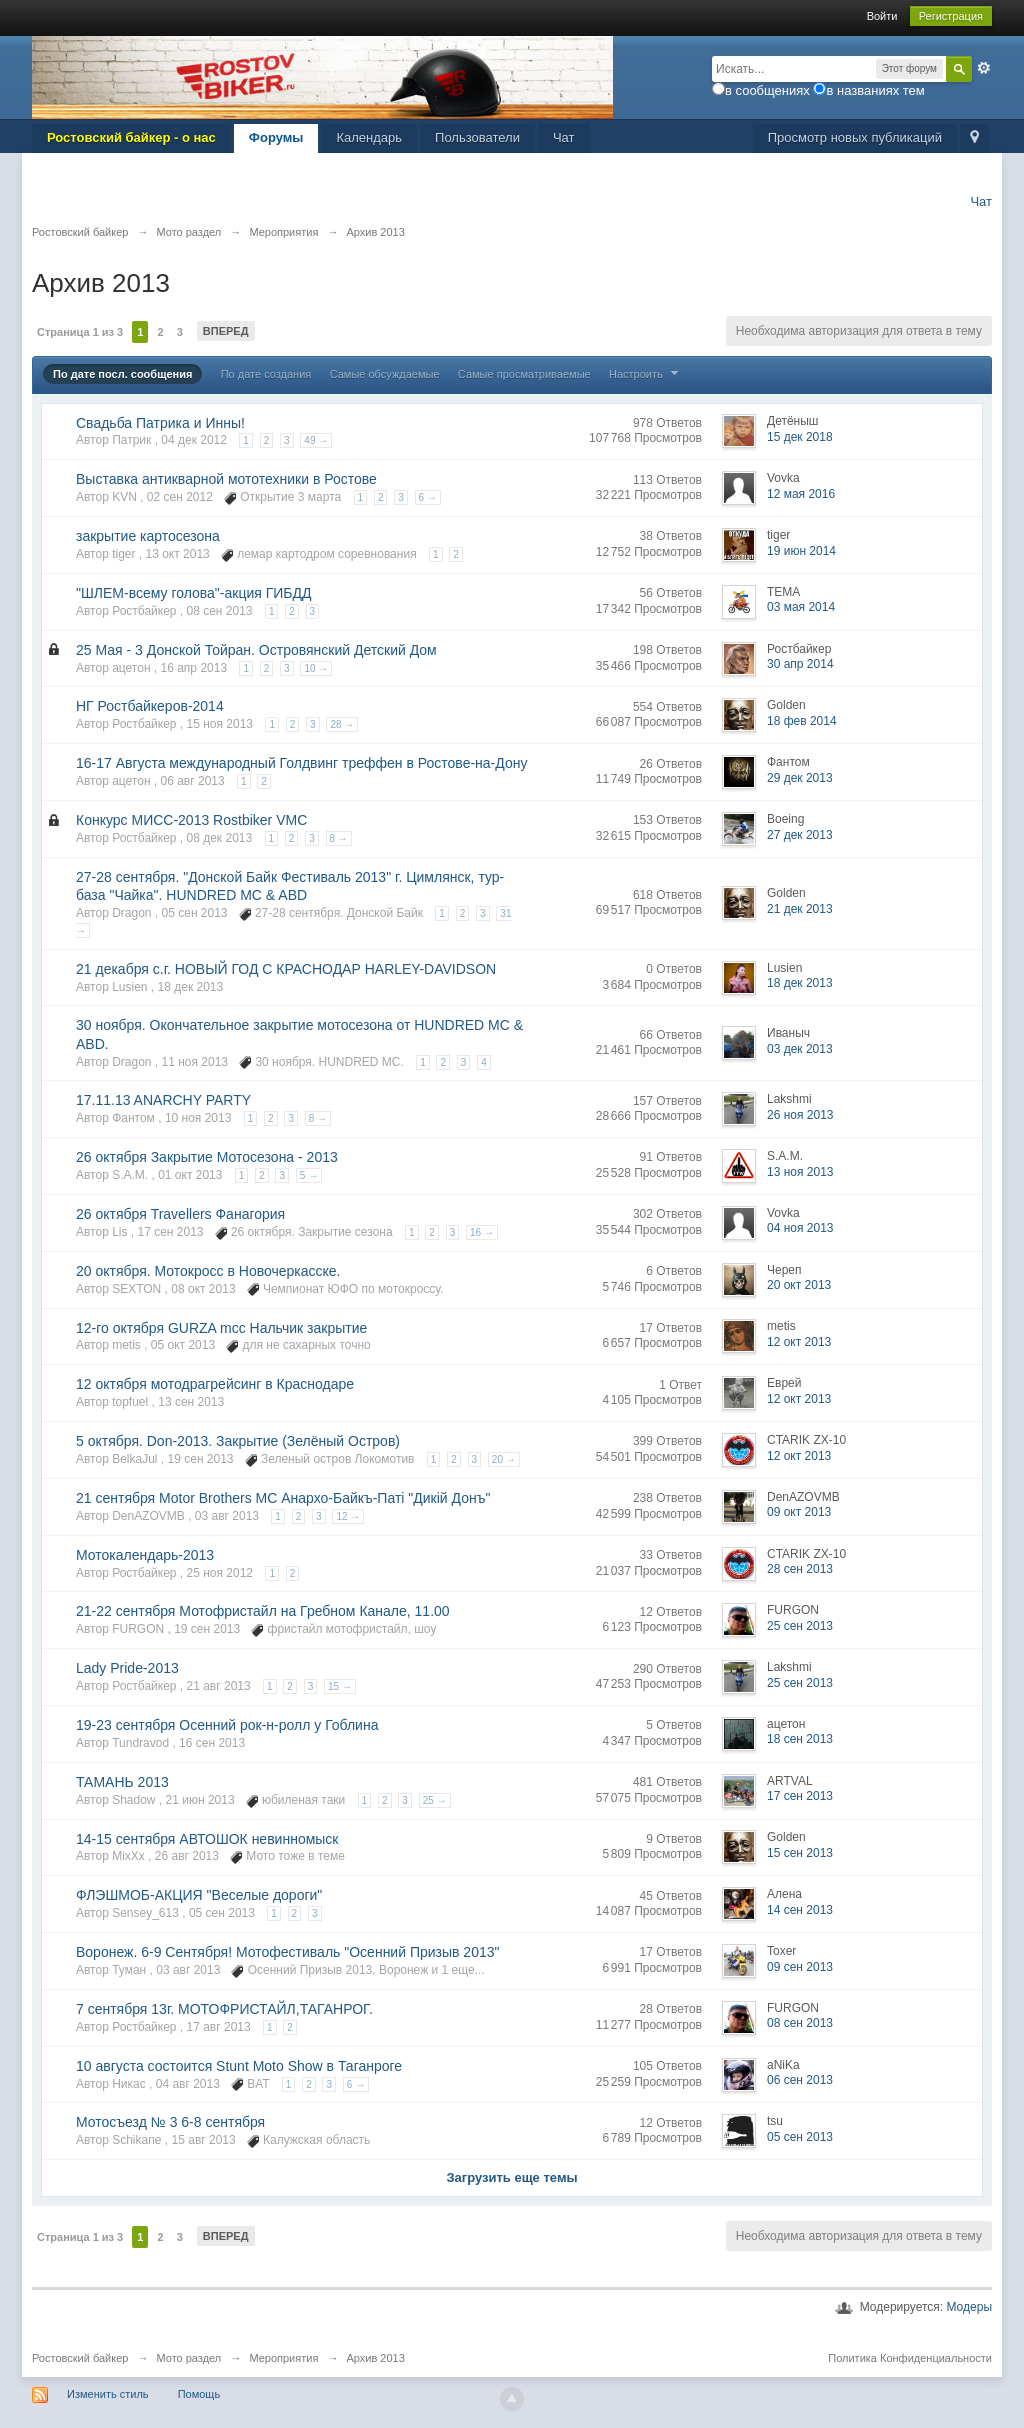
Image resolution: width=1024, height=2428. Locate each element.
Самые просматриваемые (524, 374)
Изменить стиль (108, 2394)
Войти (882, 16)
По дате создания (266, 374)
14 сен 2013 (800, 1910)
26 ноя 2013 (800, 1115)
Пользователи (477, 137)
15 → (340, 1686)
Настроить (646, 374)
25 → (435, 1800)
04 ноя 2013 (800, 1228)
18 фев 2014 (802, 721)
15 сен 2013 (800, 1853)
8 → (339, 838)
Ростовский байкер (80, 2358)
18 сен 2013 (800, 1739)
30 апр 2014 (800, 664)
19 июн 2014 (801, 551)
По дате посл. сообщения (122, 374)
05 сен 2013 (800, 2137)
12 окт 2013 (799, 1342)
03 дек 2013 (800, 1049)
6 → (428, 497)
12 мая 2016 (801, 494)
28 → (342, 724)
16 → (482, 1232)
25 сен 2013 (800, 1626)
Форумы (276, 137)
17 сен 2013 (800, 1796)
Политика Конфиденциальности (910, 2358)
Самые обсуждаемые (385, 374)
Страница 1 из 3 (80, 332)
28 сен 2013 (800, 1569)
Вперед (226, 331)
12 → (348, 1516)
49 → (316, 440)
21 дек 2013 (800, 909)
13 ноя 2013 (800, 1172)
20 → (504, 1459)
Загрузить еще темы (511, 2177)
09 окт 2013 (799, 1512)
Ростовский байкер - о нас (131, 137)
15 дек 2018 (800, 437)
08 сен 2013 (800, 2023)
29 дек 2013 (800, 778)
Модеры (969, 2307)
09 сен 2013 (800, 1967)
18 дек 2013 (800, 983)
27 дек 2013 (800, 835)
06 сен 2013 (800, 2080)
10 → (316, 668)
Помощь (199, 2394)
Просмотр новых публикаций (855, 137)
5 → (309, 1175)
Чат (564, 137)
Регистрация (951, 16)
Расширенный (984, 68)
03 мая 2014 (801, 607)
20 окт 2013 (799, 1285)
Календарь (369, 137)
